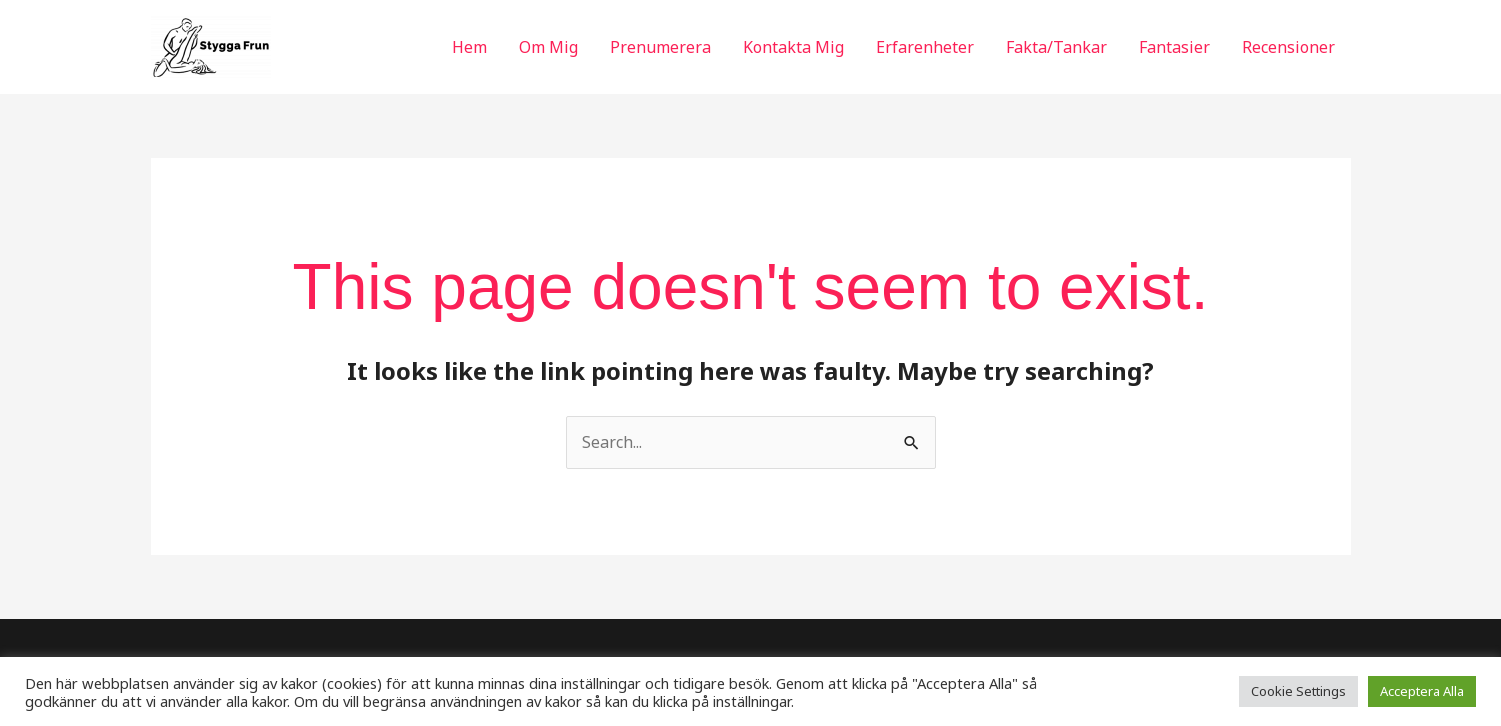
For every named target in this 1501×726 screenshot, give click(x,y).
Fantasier (1174, 47)
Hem (469, 47)
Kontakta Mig (793, 47)
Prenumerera (660, 47)
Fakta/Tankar (1056, 47)
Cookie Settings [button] (1298, 691)
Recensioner (1288, 47)
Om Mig (548, 47)
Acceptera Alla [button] (1422, 691)
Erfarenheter (925, 47)
